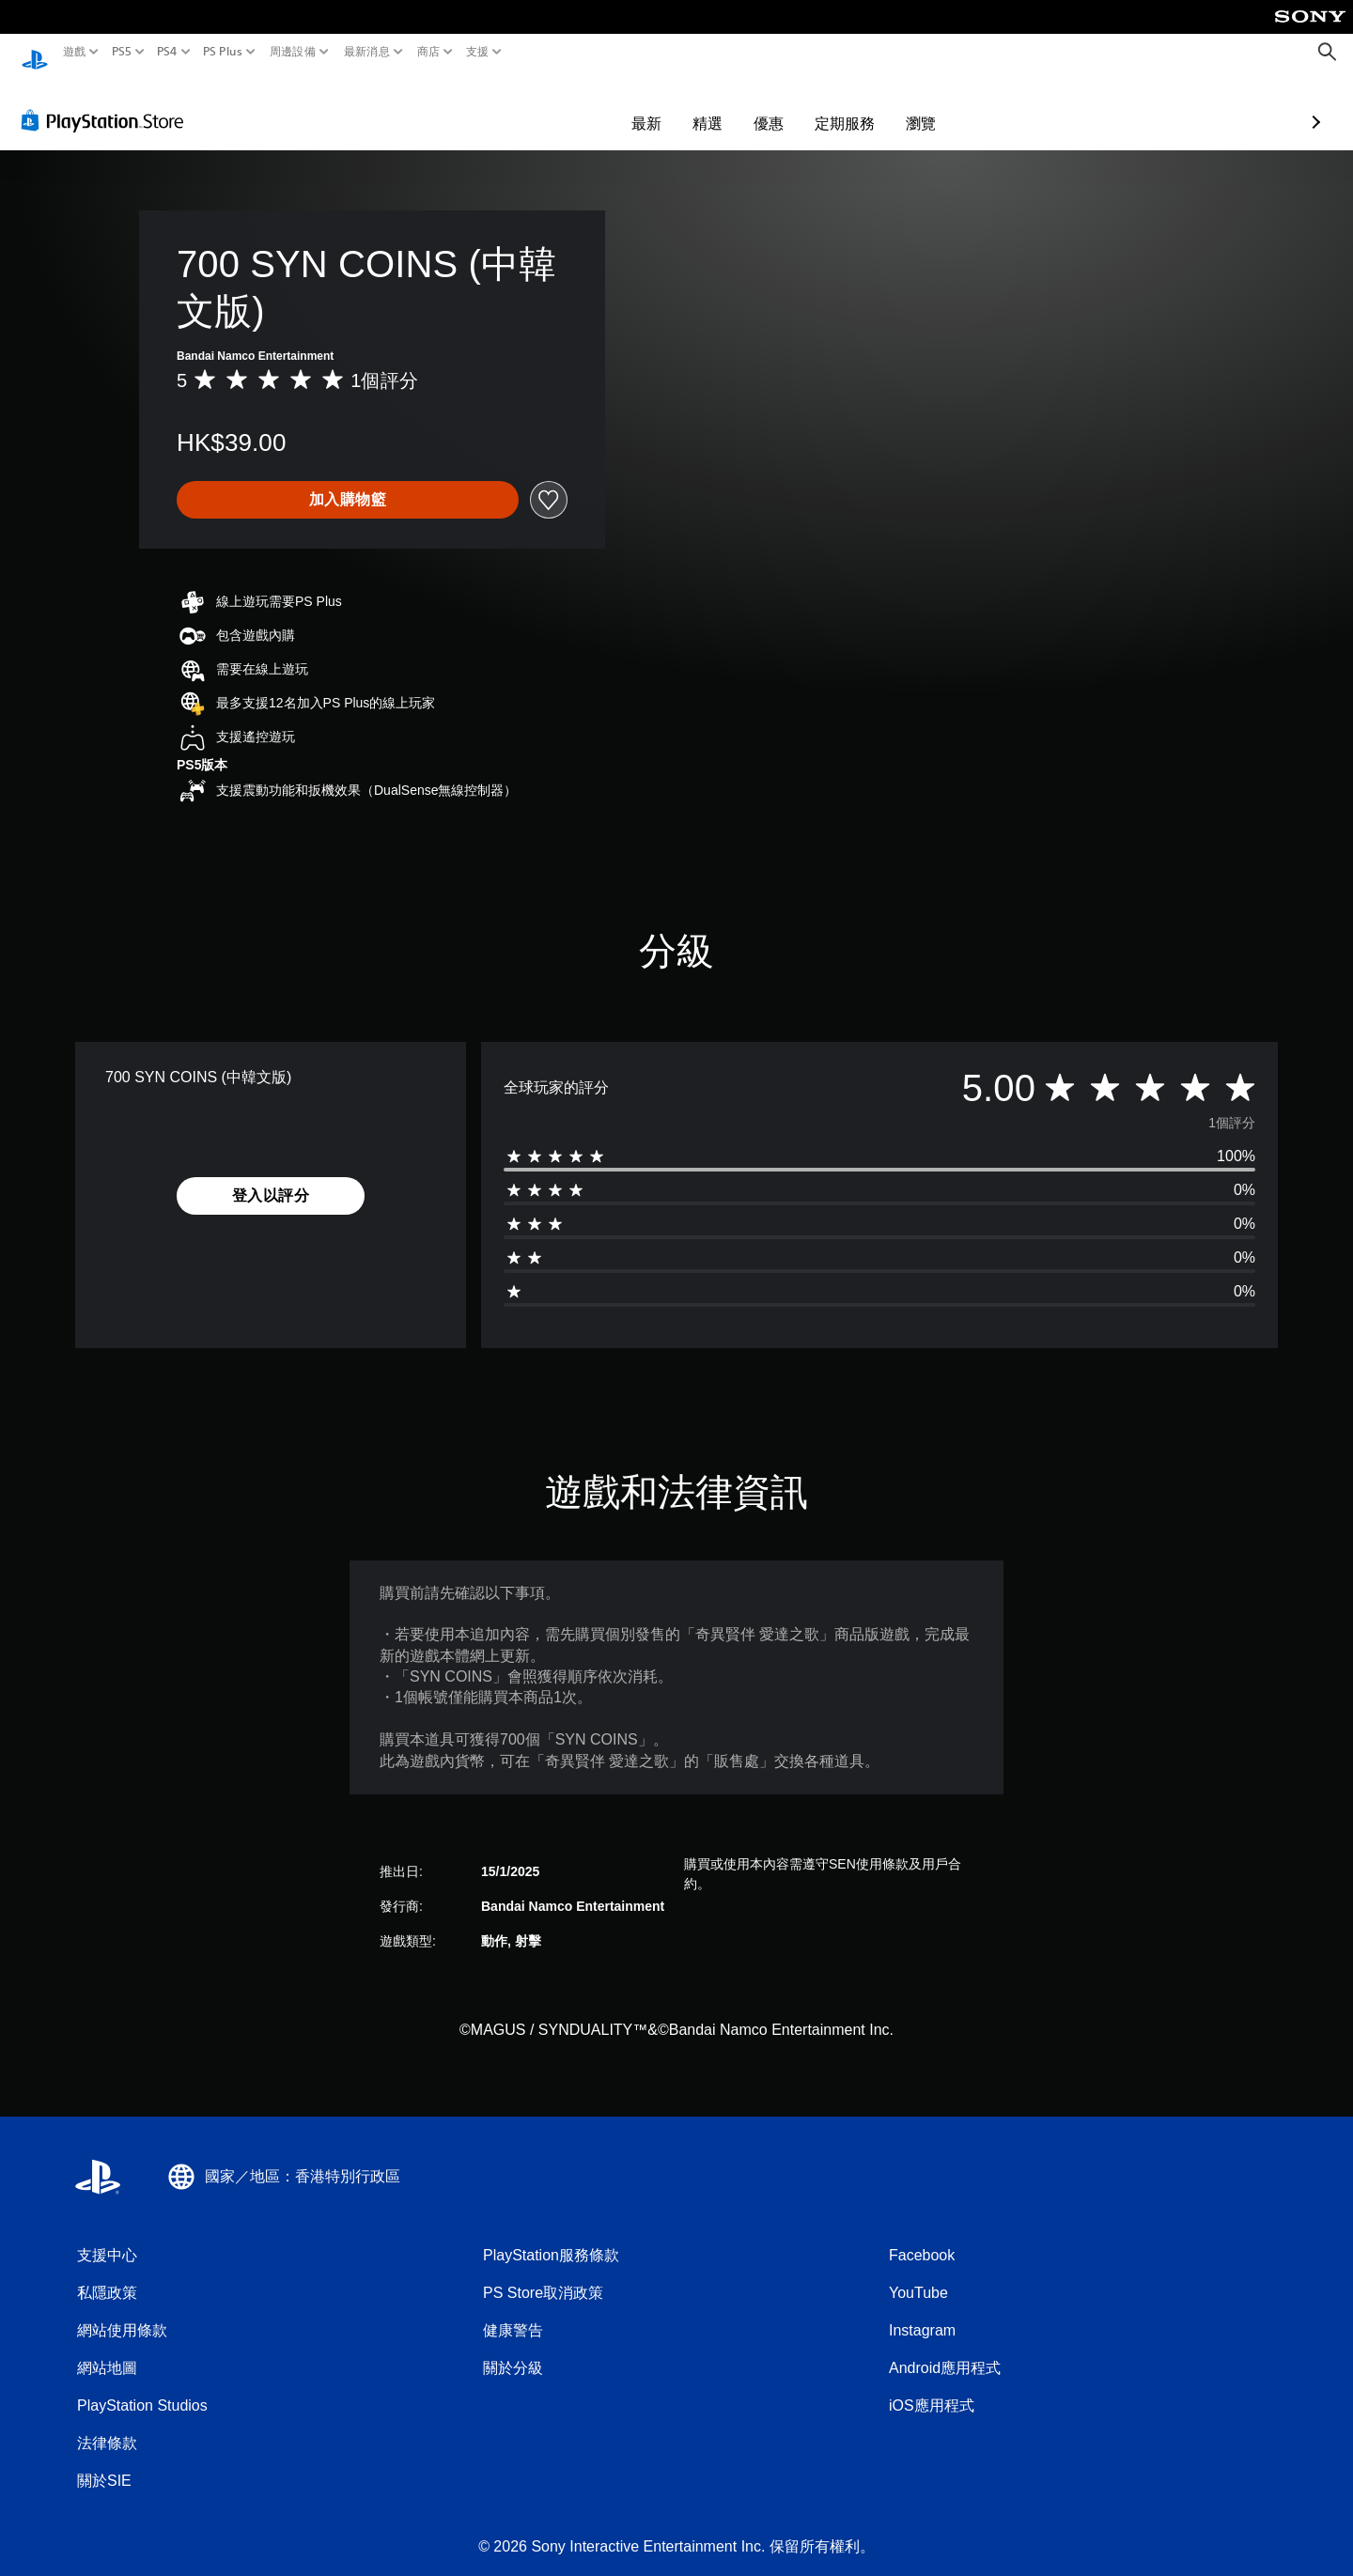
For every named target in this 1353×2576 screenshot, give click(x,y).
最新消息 (366, 51)
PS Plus (222, 51)
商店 (429, 51)
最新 (537, 105)
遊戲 (74, 51)
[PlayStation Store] (107, 102)
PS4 (167, 51)
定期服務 (736, 105)
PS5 (121, 51)
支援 (478, 51)
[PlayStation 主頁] (35, 52)
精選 (598, 105)
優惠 (660, 105)
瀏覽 (812, 105)
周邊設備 (293, 51)
